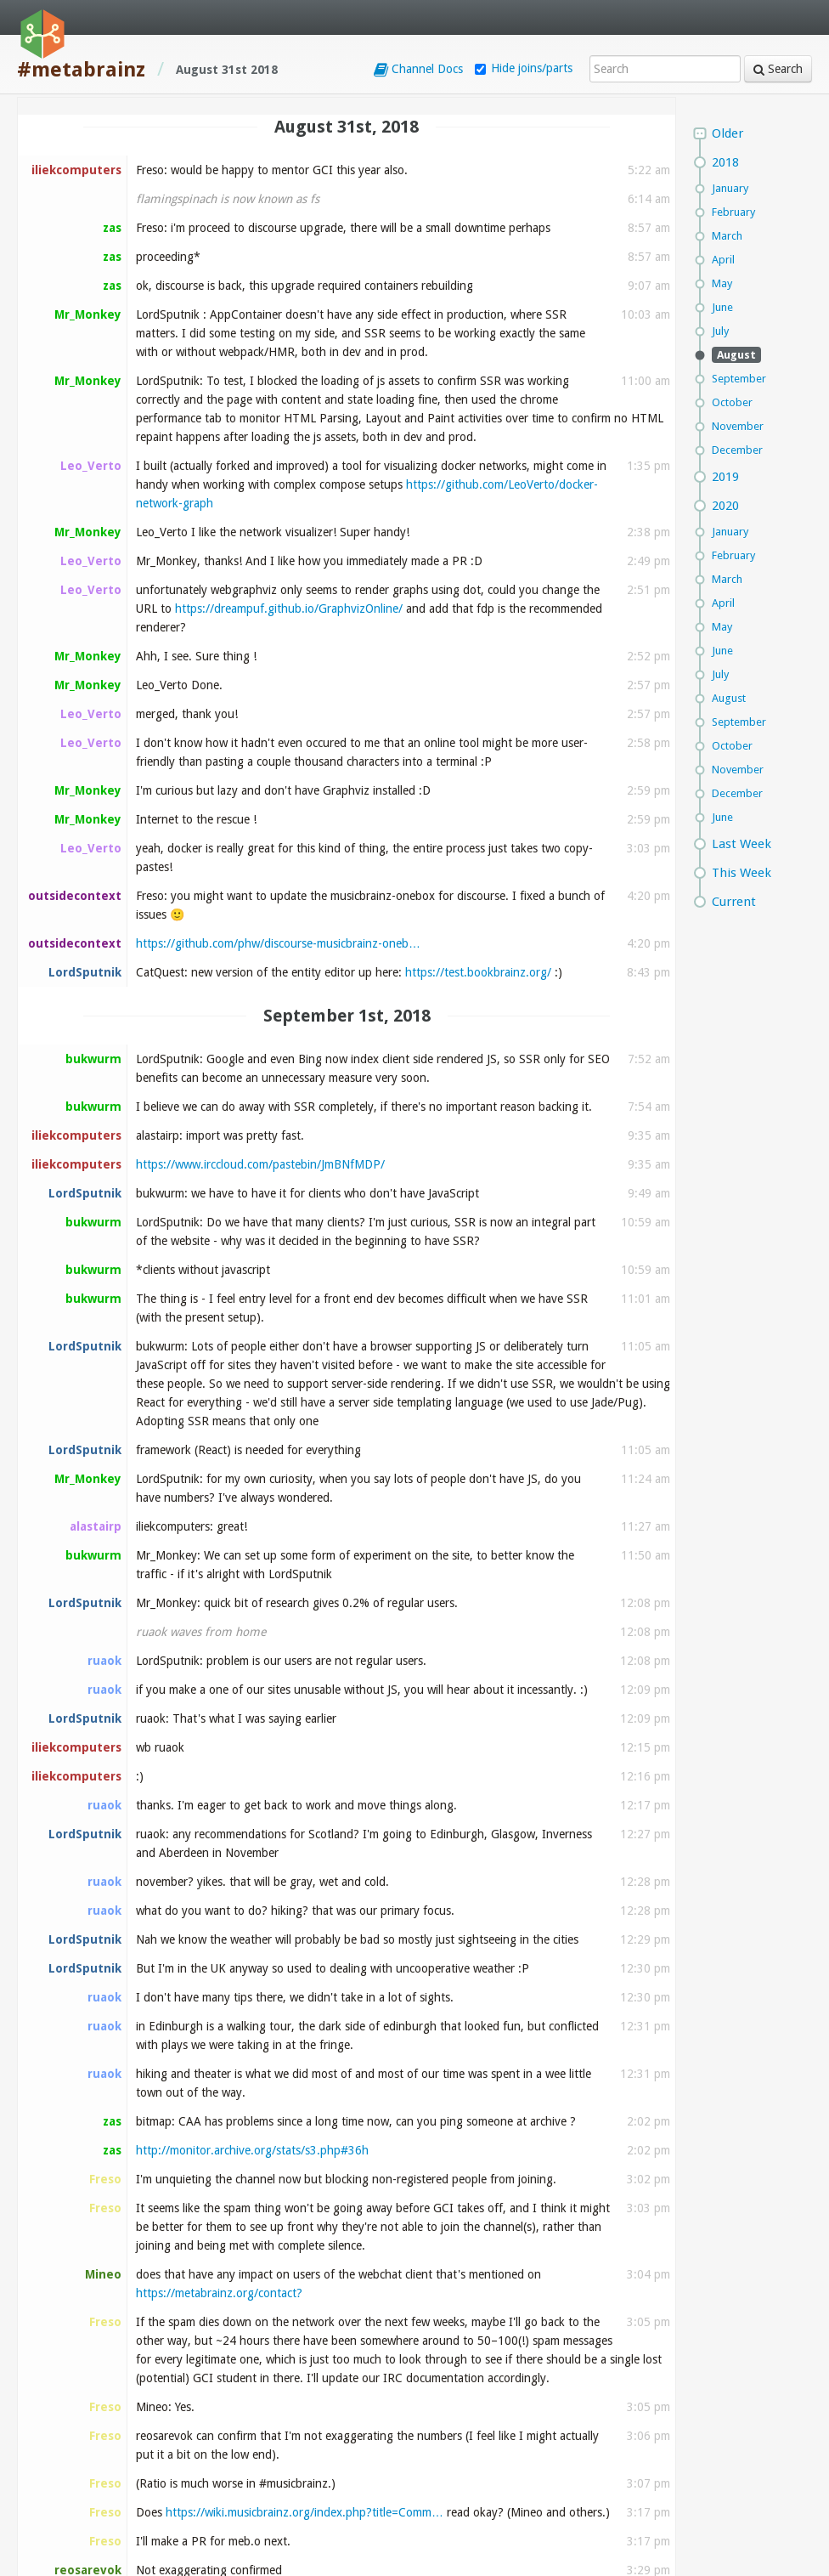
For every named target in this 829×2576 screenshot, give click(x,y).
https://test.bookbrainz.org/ (478, 972)
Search (778, 69)
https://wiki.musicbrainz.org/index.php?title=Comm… (304, 2512)
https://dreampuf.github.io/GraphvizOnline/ (289, 608)
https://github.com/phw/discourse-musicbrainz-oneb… (278, 943)
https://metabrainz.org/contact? (219, 2293)
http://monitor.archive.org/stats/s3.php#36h (252, 2150)
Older (727, 133)
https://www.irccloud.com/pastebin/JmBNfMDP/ (260, 1164)
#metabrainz (81, 70)
